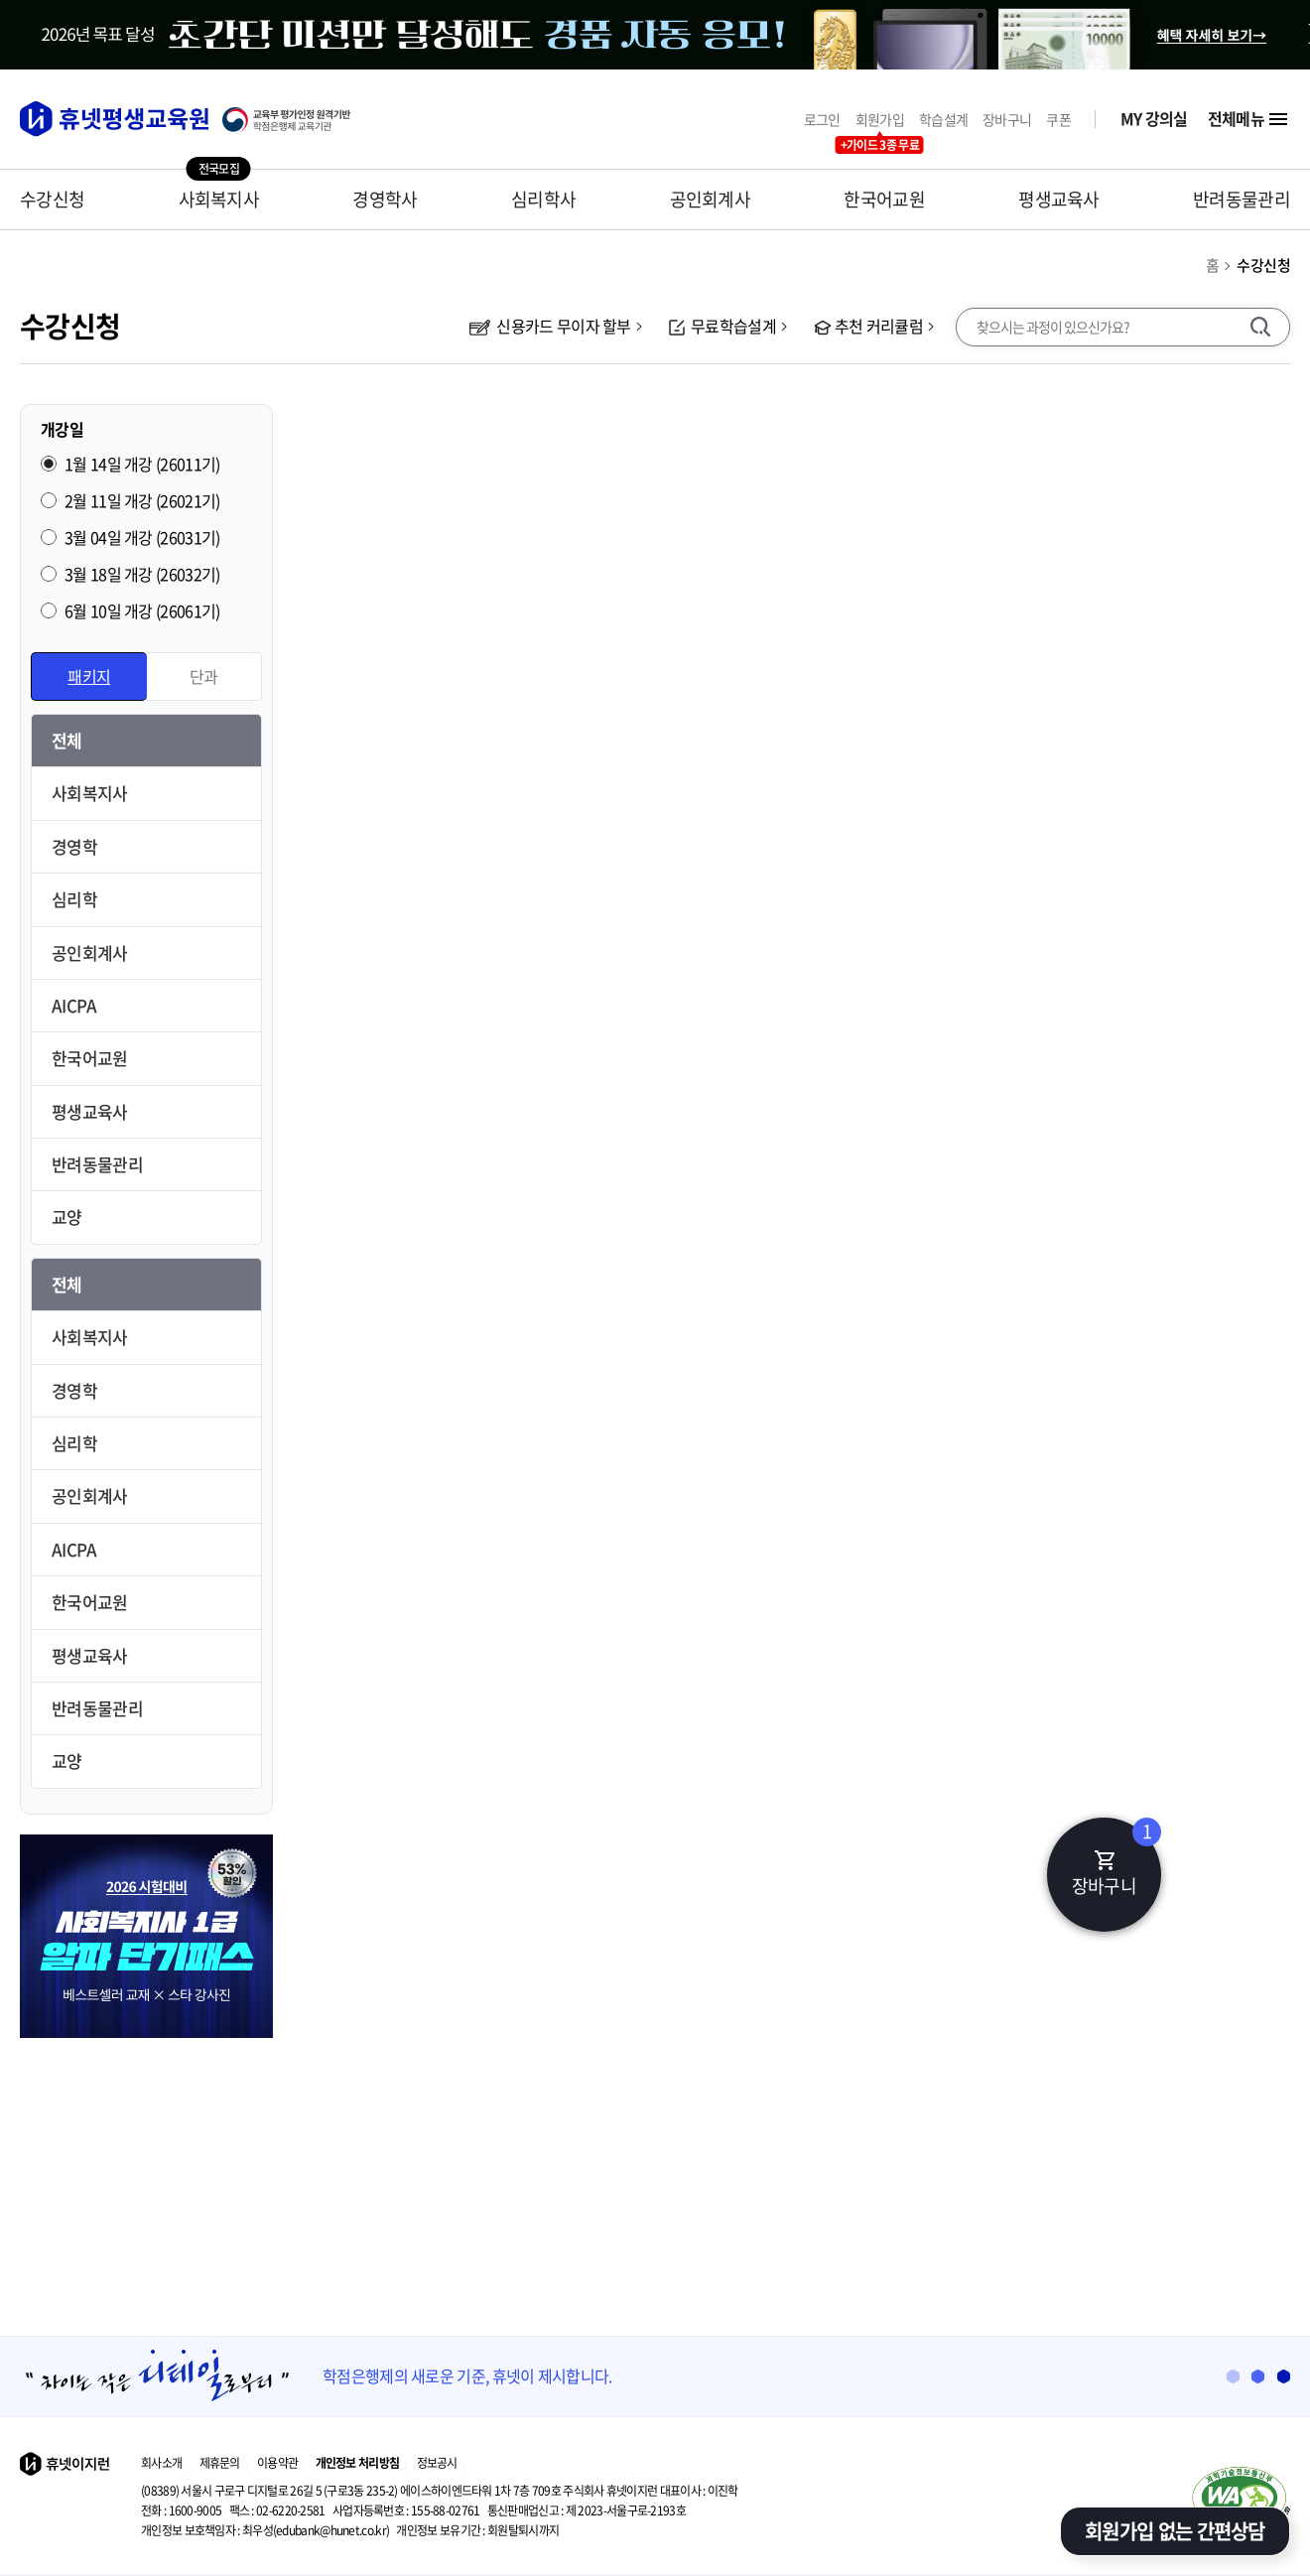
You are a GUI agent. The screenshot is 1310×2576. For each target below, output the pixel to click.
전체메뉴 (1249, 119)
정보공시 (437, 2463)
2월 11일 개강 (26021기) (142, 500)
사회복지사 (219, 199)
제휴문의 (219, 2463)
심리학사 (543, 199)
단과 (204, 676)
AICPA (74, 1005)
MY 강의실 (1154, 118)
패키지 (88, 676)
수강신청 (52, 199)
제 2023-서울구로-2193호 (586, 2510)
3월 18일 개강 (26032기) (142, 574)
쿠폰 (1058, 119)
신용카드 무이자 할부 (550, 326)
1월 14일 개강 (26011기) (142, 463)
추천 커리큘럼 (868, 326)
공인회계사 (710, 199)
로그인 (822, 119)
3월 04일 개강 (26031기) (142, 537)
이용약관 (277, 2463)
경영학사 (384, 199)
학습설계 (943, 119)
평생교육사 (1059, 199)
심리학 (74, 898)
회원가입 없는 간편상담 (1175, 2530)
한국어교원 (884, 199)
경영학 (74, 846)
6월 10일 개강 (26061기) (142, 610)
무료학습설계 (722, 326)
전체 (67, 740)
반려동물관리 (1241, 199)
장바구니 (1006, 119)
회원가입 (879, 119)
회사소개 (161, 2463)
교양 (67, 1216)
